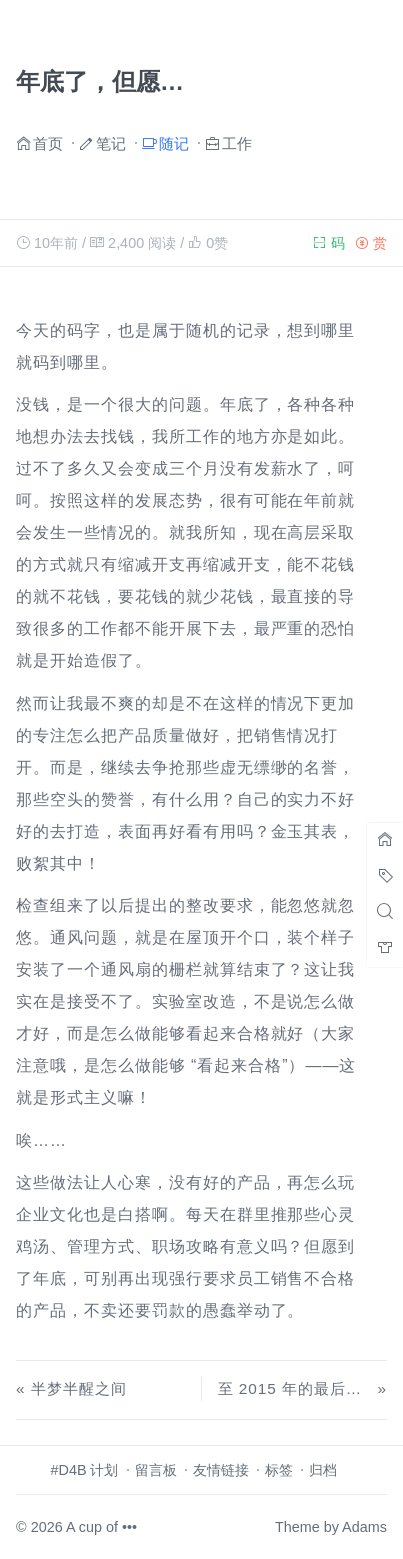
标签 (279, 1470)
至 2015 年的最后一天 (298, 1388)
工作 (237, 142)
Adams (364, 1527)
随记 (174, 142)
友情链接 (221, 1470)
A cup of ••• (101, 1527)
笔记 (111, 142)
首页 (48, 142)
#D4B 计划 (85, 1470)
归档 (323, 1470)
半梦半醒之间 (79, 1388)
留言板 (156, 1470)
